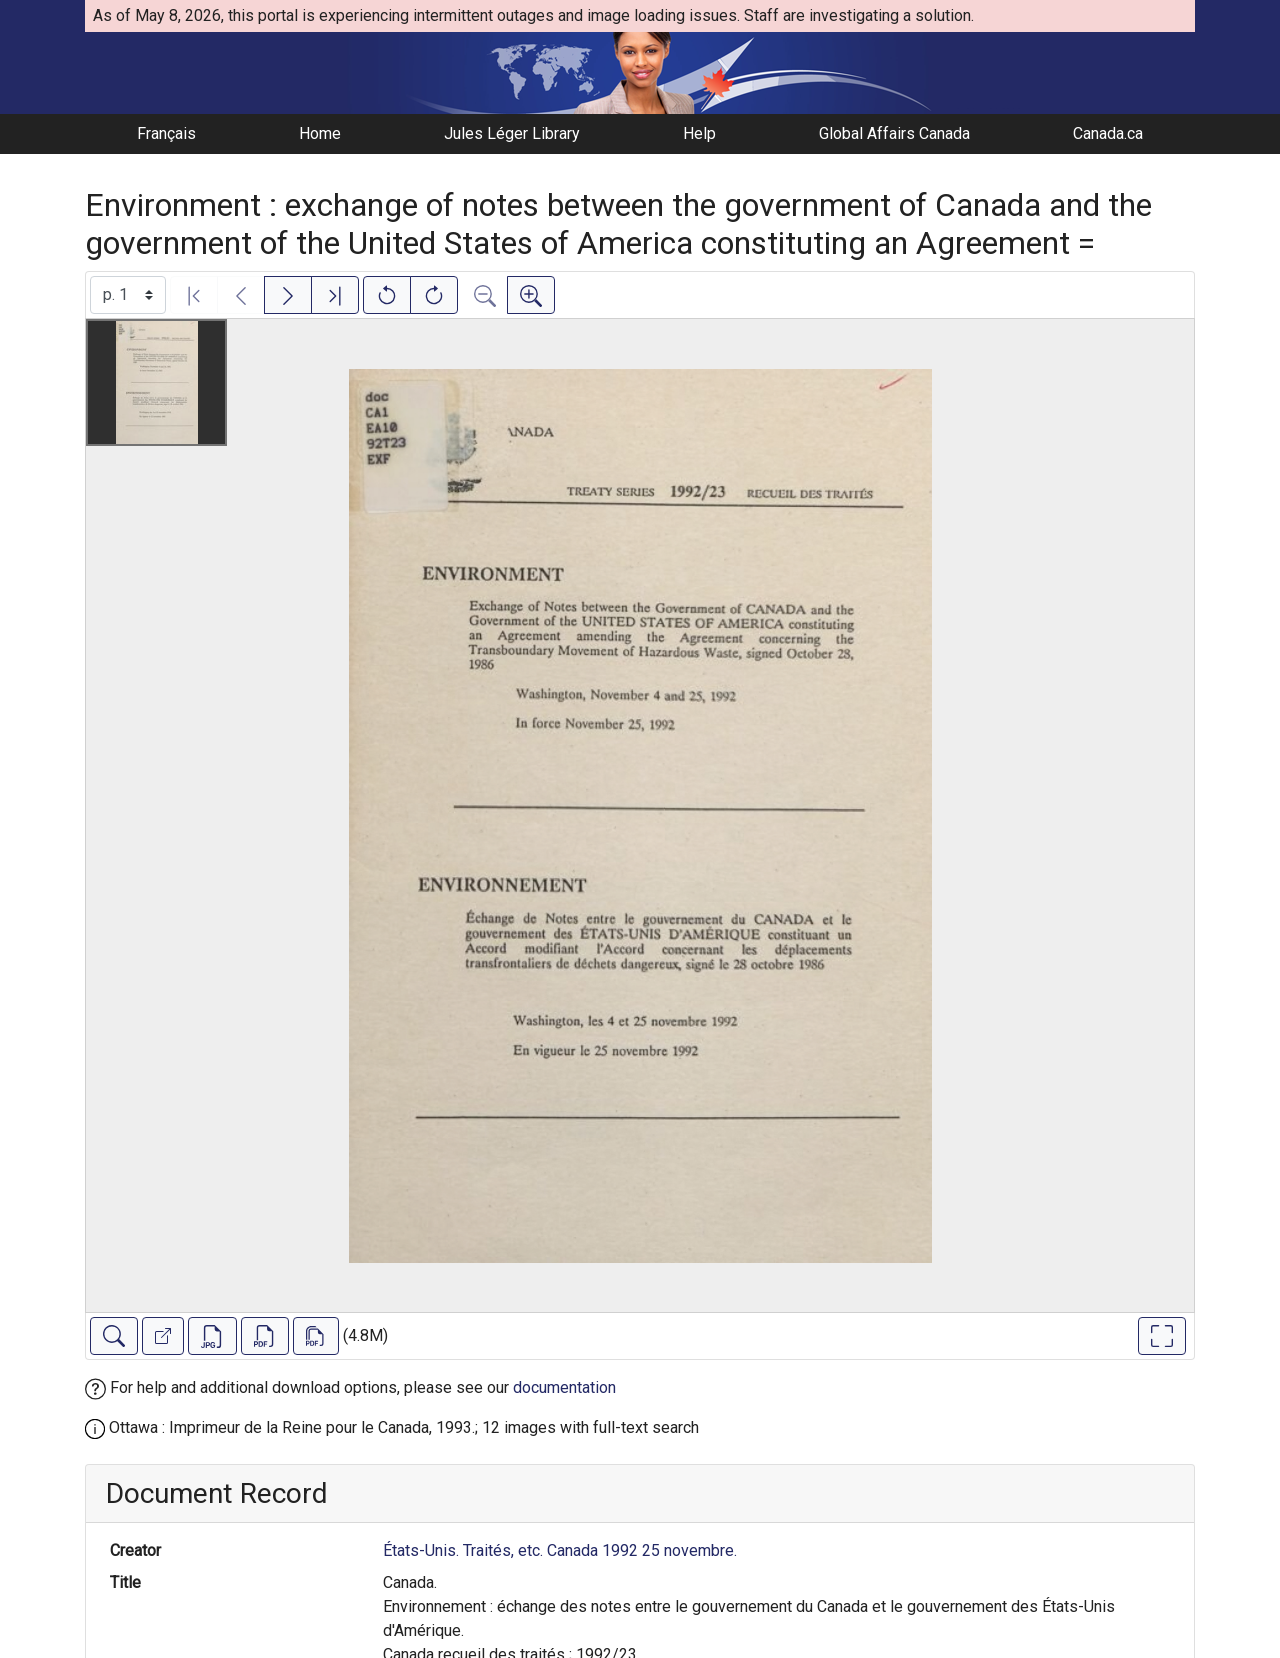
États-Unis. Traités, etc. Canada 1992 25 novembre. (560, 1550)
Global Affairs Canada (894, 133)
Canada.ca (1108, 133)
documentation (564, 1387)
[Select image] (128, 295)
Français (166, 133)
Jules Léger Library (512, 133)
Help (699, 133)
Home (320, 133)
